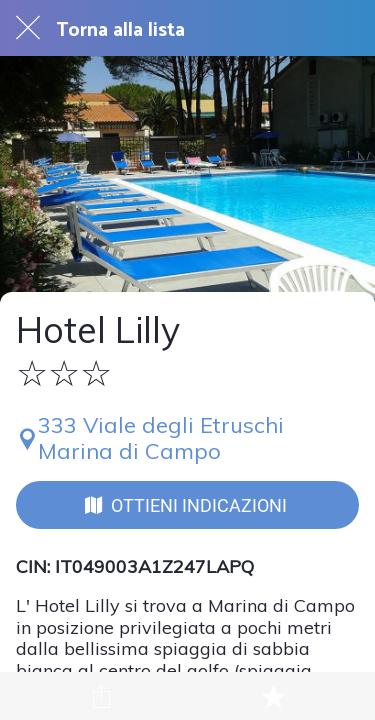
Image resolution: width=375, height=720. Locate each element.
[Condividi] (102, 696)
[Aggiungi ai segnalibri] (273, 696)
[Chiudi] (28, 28)
